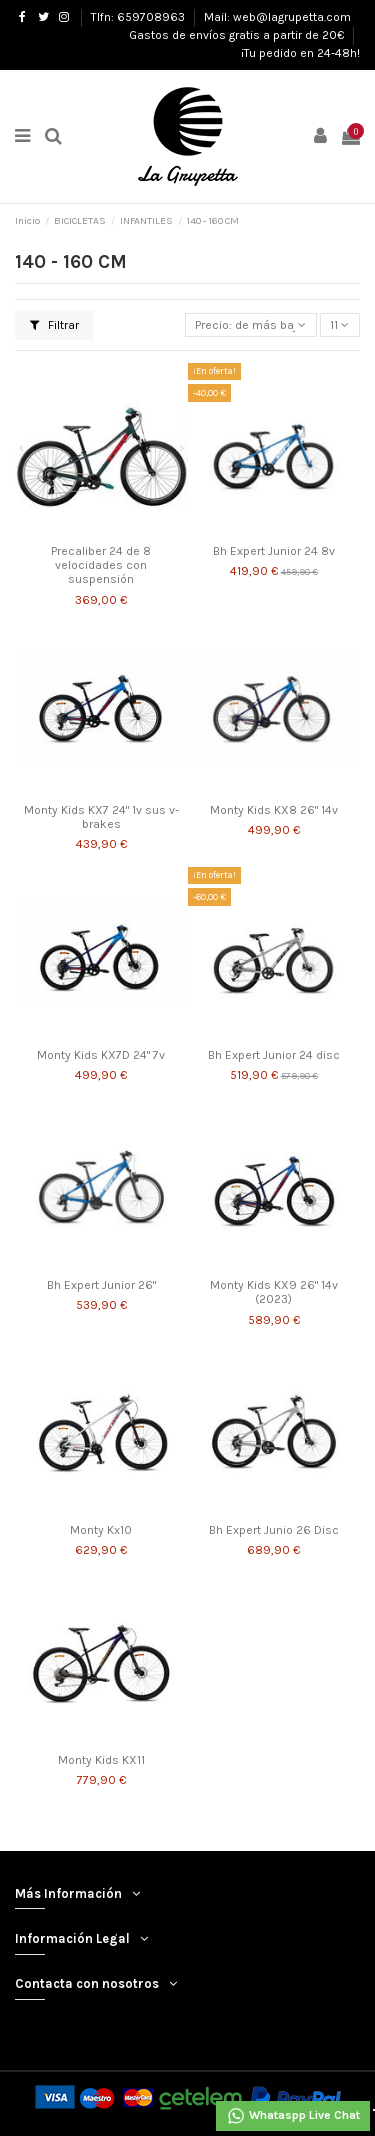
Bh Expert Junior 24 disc (274, 1055)
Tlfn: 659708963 (139, 17)
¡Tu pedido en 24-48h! (300, 53)
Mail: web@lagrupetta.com (277, 17)
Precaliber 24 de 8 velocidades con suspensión (101, 565)
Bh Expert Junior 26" (101, 1285)
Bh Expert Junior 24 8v (274, 551)
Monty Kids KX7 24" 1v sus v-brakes (101, 817)
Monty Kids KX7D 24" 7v (101, 1055)
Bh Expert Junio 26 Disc (274, 1530)
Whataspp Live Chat (293, 2116)
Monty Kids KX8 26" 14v (274, 810)
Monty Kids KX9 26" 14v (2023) (274, 1292)
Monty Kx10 (101, 1530)
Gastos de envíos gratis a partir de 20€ (238, 35)
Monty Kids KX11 (101, 1760)
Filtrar (54, 325)
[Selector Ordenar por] (251, 325)
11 (339, 325)
